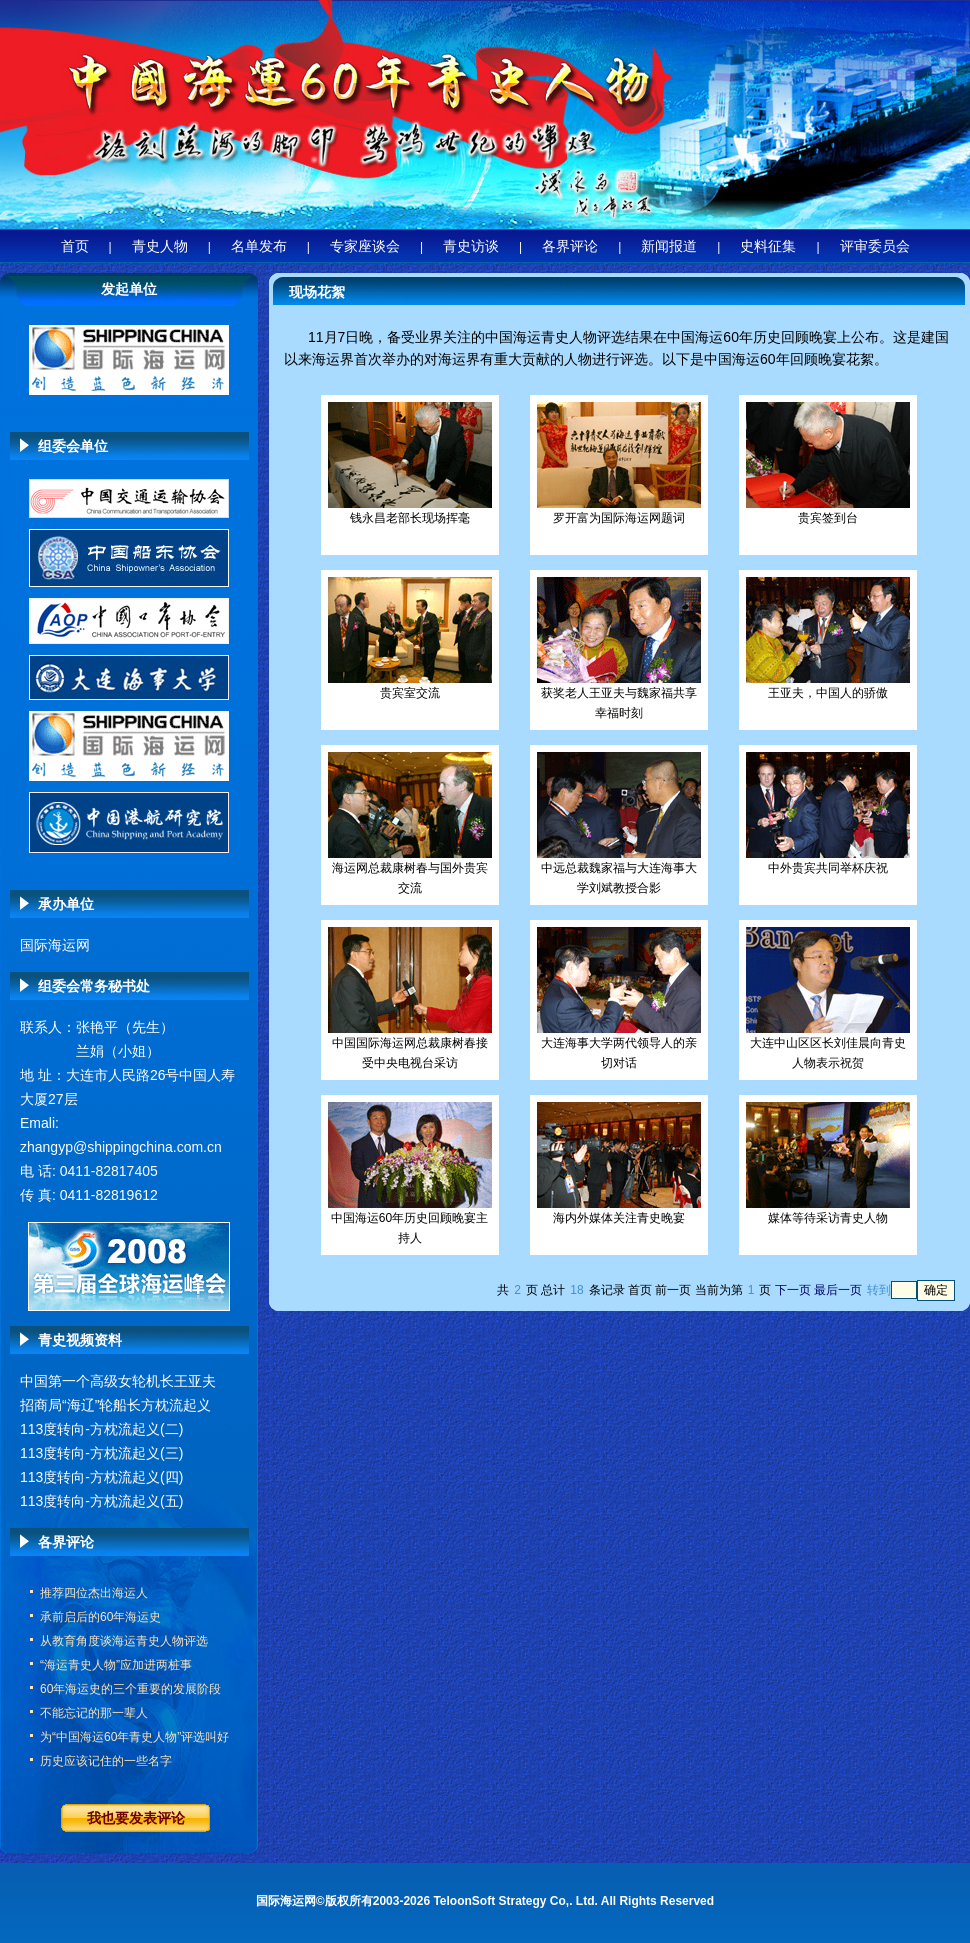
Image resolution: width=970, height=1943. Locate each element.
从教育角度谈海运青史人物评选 (124, 1641)
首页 (75, 246)
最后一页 (838, 1290)
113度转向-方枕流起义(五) (101, 1501)
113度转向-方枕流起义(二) (101, 1429)
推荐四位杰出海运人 (94, 1593)
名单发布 (259, 246)
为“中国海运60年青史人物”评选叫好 (134, 1737)
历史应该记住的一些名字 (106, 1761)
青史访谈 (471, 246)
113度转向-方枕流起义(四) (101, 1477)
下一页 (793, 1290)
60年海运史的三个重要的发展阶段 (130, 1689)
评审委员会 (875, 246)
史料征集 (768, 246)
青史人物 (160, 246)
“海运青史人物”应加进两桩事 (116, 1665)
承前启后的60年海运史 (100, 1617)
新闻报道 (669, 246)
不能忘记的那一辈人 (94, 1713)
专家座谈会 (365, 246)
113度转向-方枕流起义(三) (101, 1453)
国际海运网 (55, 945)
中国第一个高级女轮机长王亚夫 (118, 1381)
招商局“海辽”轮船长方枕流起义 (115, 1405)
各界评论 (570, 246)
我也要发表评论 (136, 1818)
